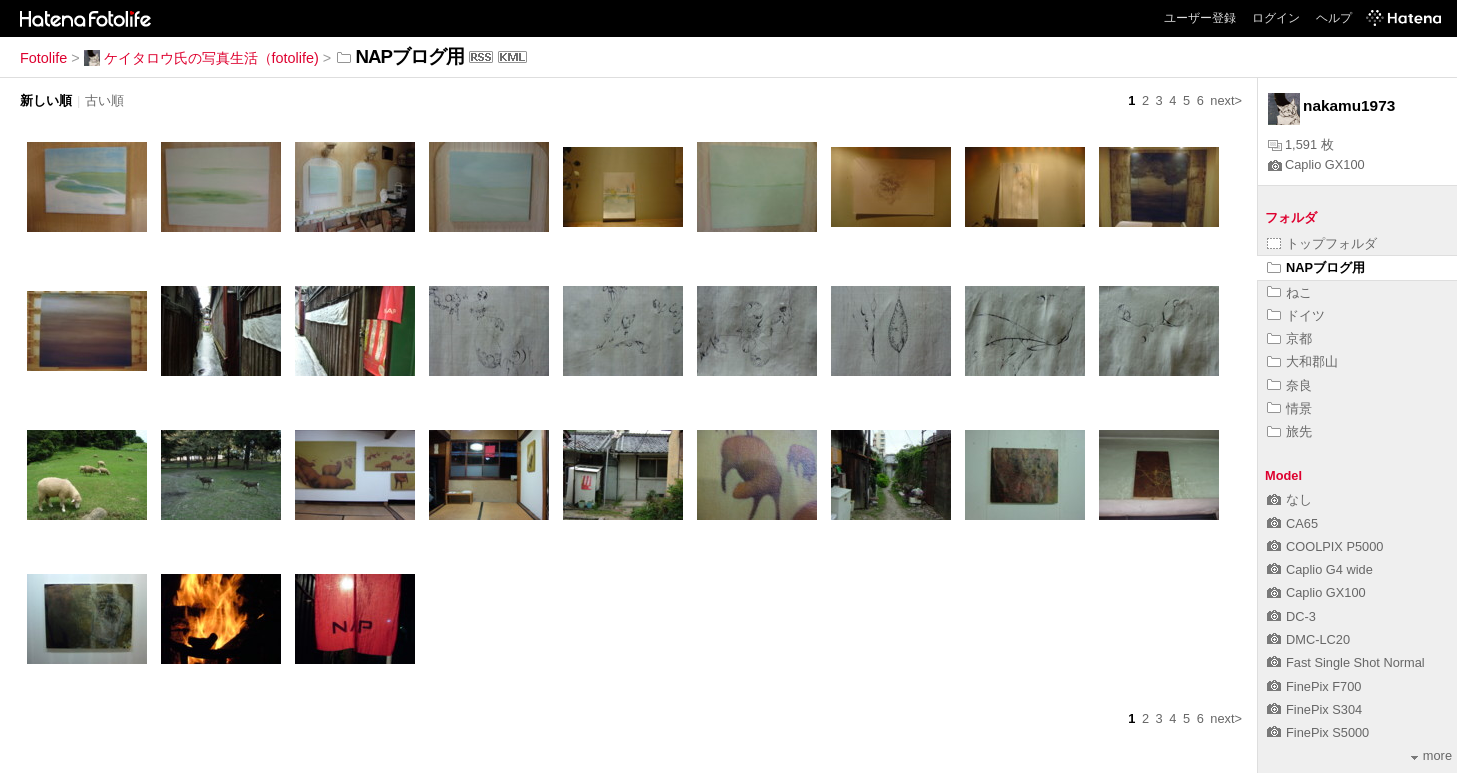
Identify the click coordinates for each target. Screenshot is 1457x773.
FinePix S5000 (1318, 732)
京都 (1289, 338)
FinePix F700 (1314, 686)
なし (1289, 499)
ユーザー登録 (1200, 18)
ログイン (1276, 18)
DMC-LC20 (1308, 639)
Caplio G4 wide (1320, 569)
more (1431, 755)
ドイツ (1296, 315)
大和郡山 (1302, 361)
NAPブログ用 (1316, 267)
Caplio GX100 (1316, 164)
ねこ (1289, 292)
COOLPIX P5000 (1325, 546)
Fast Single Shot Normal (1346, 662)
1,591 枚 (1301, 144)
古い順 (104, 100)
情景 (1289, 408)
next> (1226, 100)
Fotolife (43, 58)
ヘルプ (1334, 18)
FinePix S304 (1314, 709)
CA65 (1292, 523)
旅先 (1289, 431)
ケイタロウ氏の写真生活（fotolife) (201, 58)
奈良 (1289, 385)
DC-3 (1291, 616)
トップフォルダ (1322, 243)
